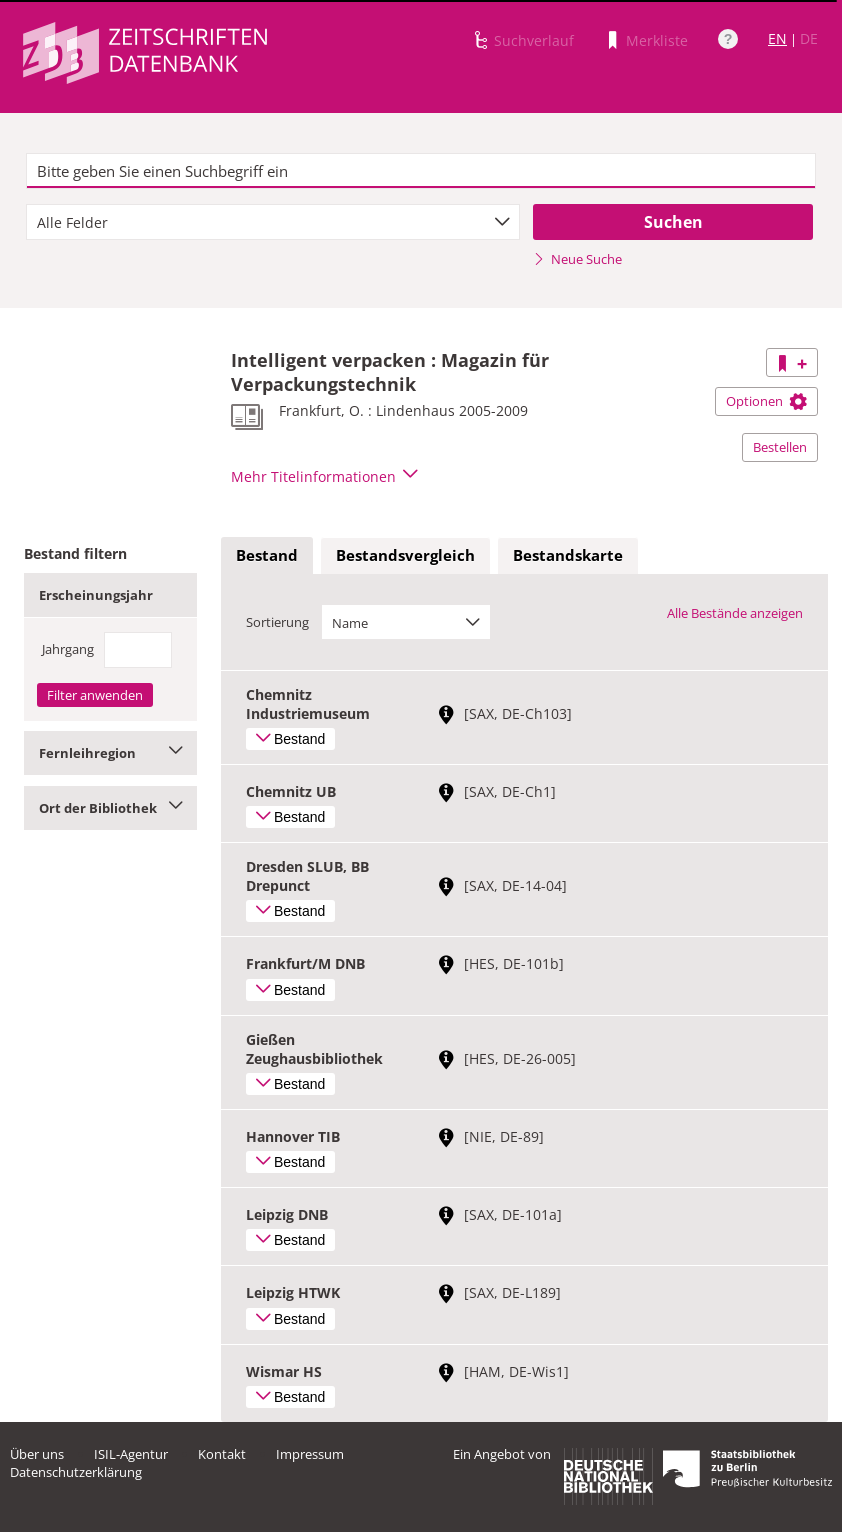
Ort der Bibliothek (110, 808)
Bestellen (780, 447)
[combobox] (272, 222)
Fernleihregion (110, 753)
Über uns (37, 1454)
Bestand (267, 555)
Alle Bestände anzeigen (735, 613)
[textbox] (420, 171)
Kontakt (222, 1454)
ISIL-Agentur (131, 1454)
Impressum (310, 1454)
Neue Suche (577, 259)
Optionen (766, 401)
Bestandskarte (568, 555)
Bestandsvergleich (405, 555)
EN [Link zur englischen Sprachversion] (777, 38)
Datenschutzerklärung (76, 1472)
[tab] (267, 556)
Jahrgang (68, 649)
